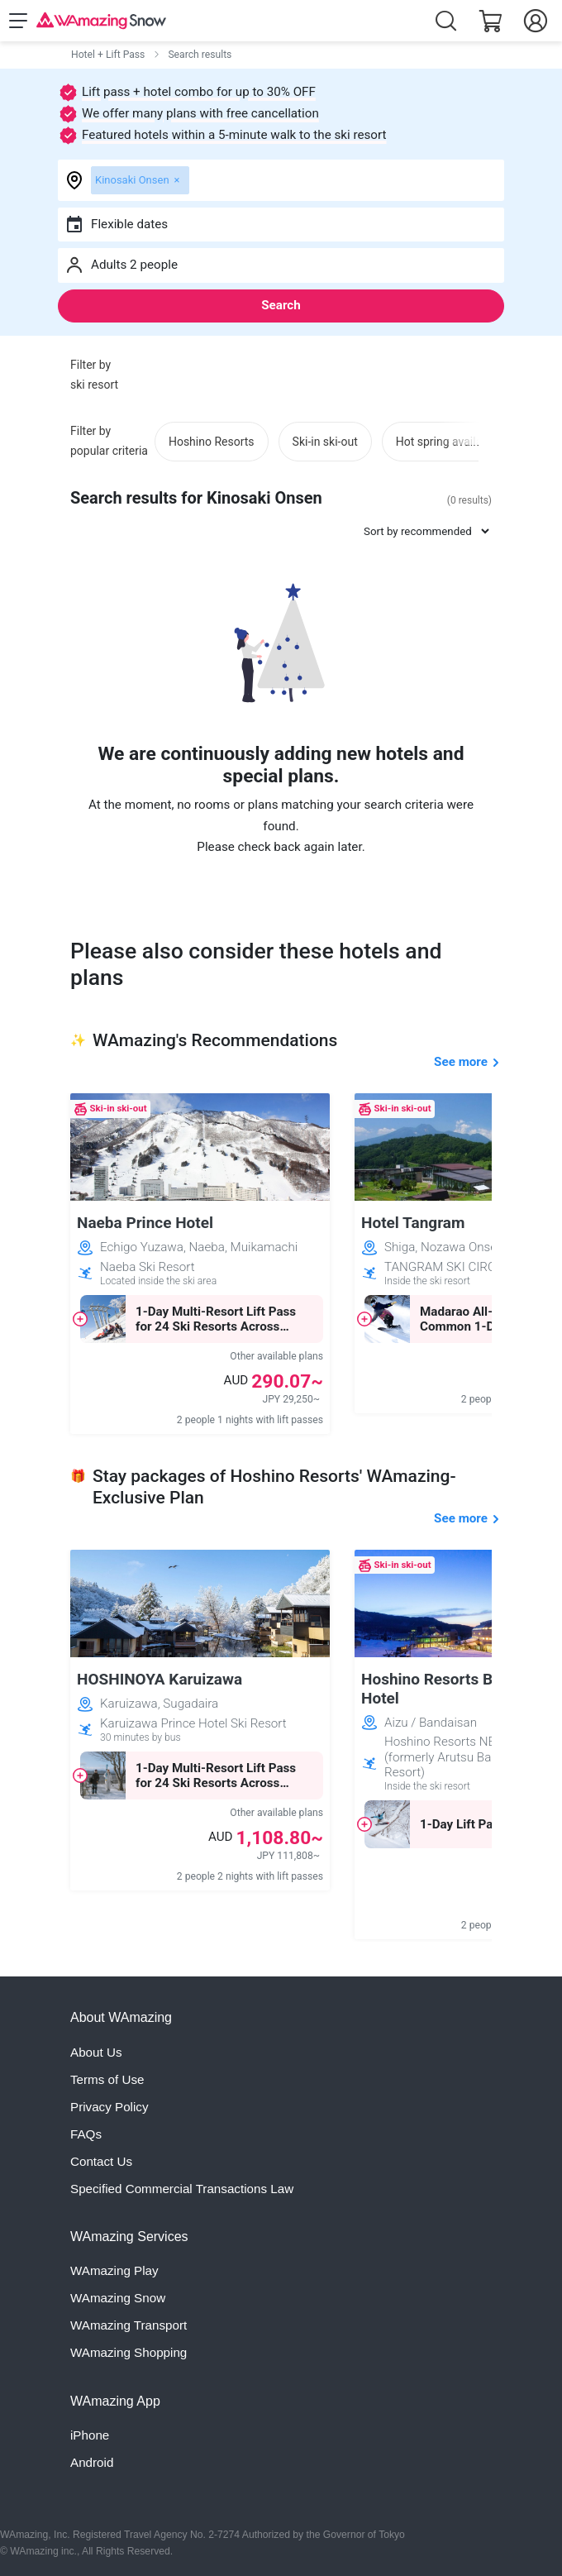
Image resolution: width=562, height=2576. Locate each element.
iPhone (89, 2435)
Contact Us (101, 2161)
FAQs (86, 2134)
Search (281, 305)
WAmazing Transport (128, 2325)
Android (91, 2462)
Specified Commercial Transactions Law (181, 2189)
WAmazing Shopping (128, 2352)
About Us (95, 2052)
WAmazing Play (114, 2270)
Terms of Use (107, 2079)
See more (461, 1061)
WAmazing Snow (117, 2298)
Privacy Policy (109, 2107)
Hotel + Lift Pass (108, 54)
